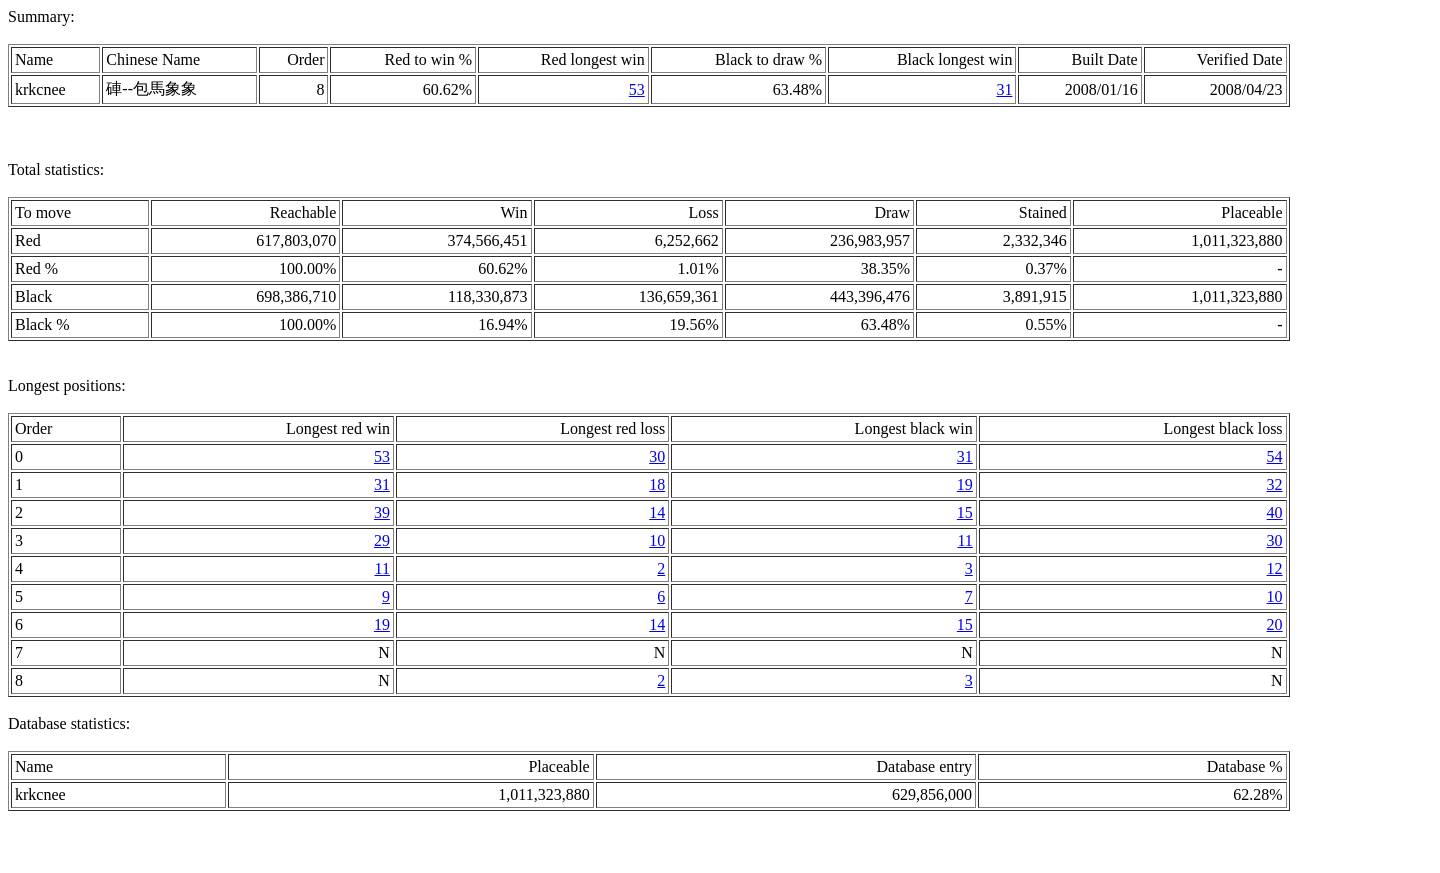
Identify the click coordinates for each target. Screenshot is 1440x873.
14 (657, 512)
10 (657, 540)
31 (1004, 89)
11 (964, 540)
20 (1275, 624)
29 (382, 540)
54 (1275, 456)
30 (657, 456)
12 (1275, 568)
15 (965, 512)
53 (637, 89)
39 (382, 512)
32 (1275, 484)
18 (657, 484)
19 (965, 484)
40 (1275, 512)
